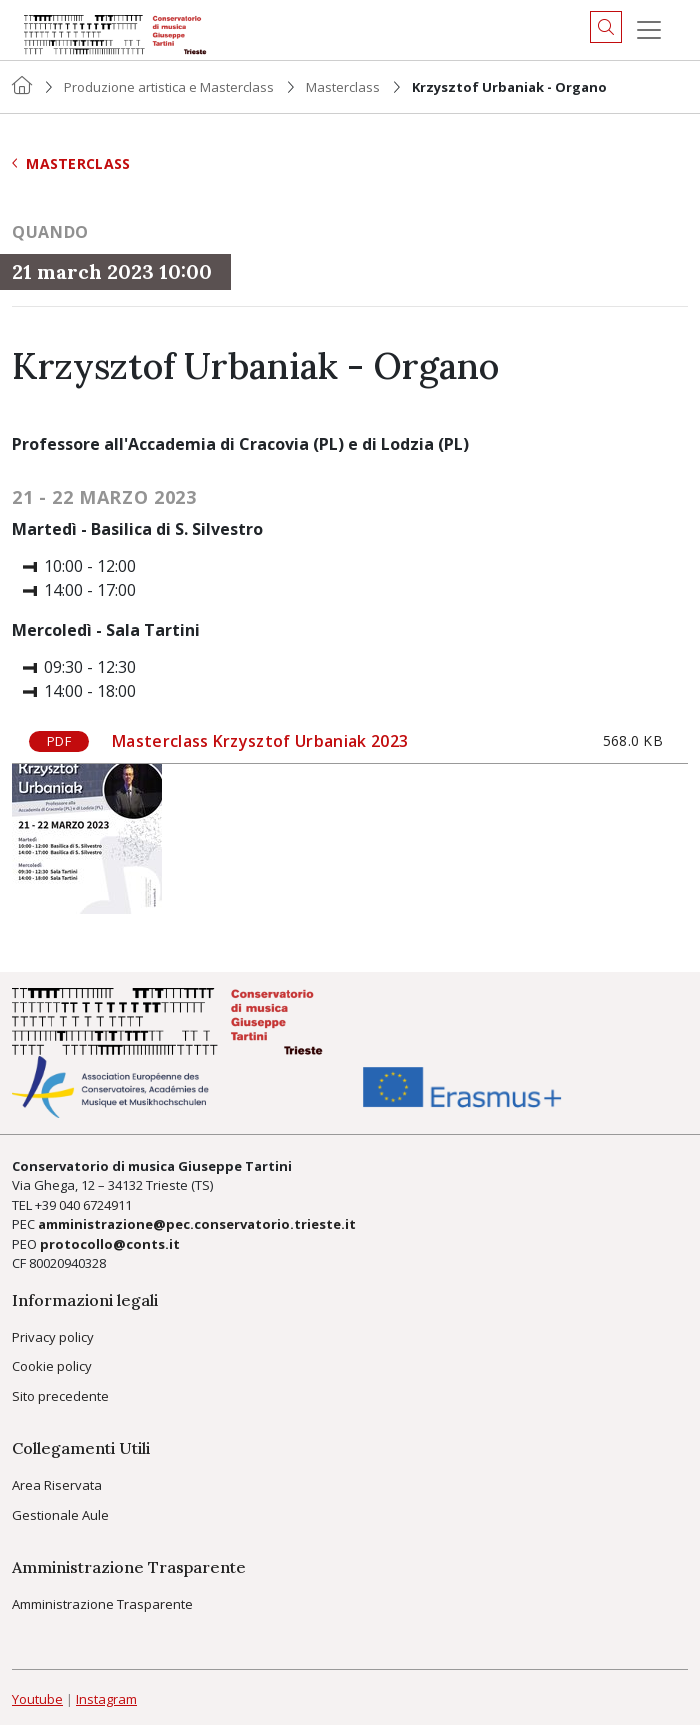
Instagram (106, 1699)
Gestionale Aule (60, 1515)
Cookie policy (52, 1366)
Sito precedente (60, 1396)
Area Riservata (57, 1485)
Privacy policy (53, 1337)
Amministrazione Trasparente (102, 1604)
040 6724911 (95, 1205)
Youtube (37, 1699)
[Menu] (649, 30)
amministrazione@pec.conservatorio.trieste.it (197, 1224)
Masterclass (343, 87)
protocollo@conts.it (110, 1244)
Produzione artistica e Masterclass (169, 87)
